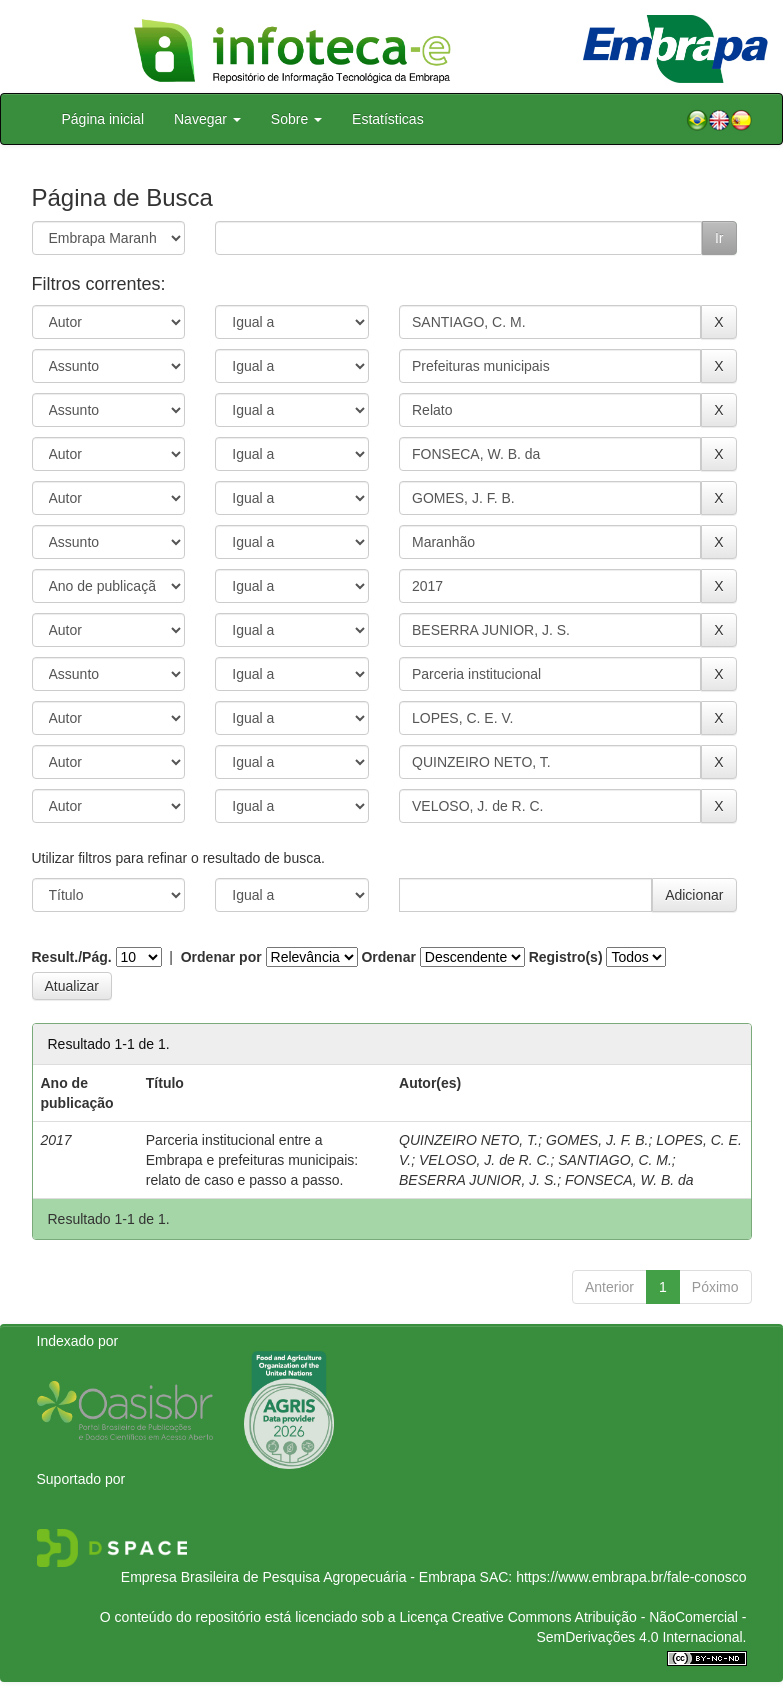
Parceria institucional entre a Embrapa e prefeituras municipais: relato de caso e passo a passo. (252, 1160)
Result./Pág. (72, 957)
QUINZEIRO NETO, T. (468, 1140)
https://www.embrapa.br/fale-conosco (631, 1577)
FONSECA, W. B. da (629, 1180)
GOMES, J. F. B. (597, 1140)
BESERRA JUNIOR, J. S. (478, 1180)
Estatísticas (388, 119)
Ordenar (388, 957)
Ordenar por (221, 957)
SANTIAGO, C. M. (615, 1160)
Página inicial (103, 119)
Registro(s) (566, 957)
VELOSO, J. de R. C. (485, 1160)
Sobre (296, 119)
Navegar (207, 119)
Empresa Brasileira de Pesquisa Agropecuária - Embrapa (298, 1577)
